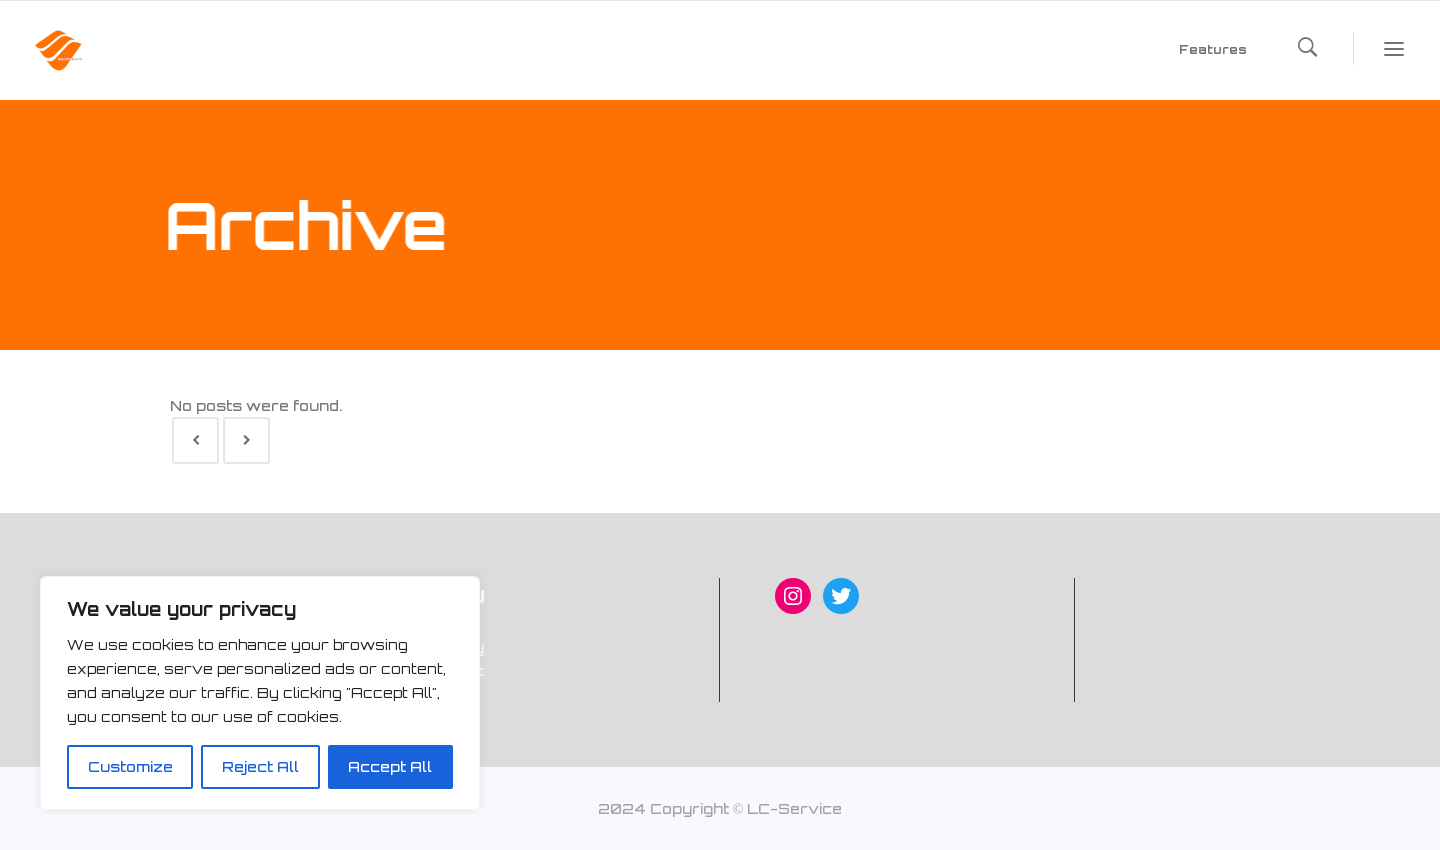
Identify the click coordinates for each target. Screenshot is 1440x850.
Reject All (260, 766)
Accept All (390, 766)
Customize (130, 766)
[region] (260, 693)
